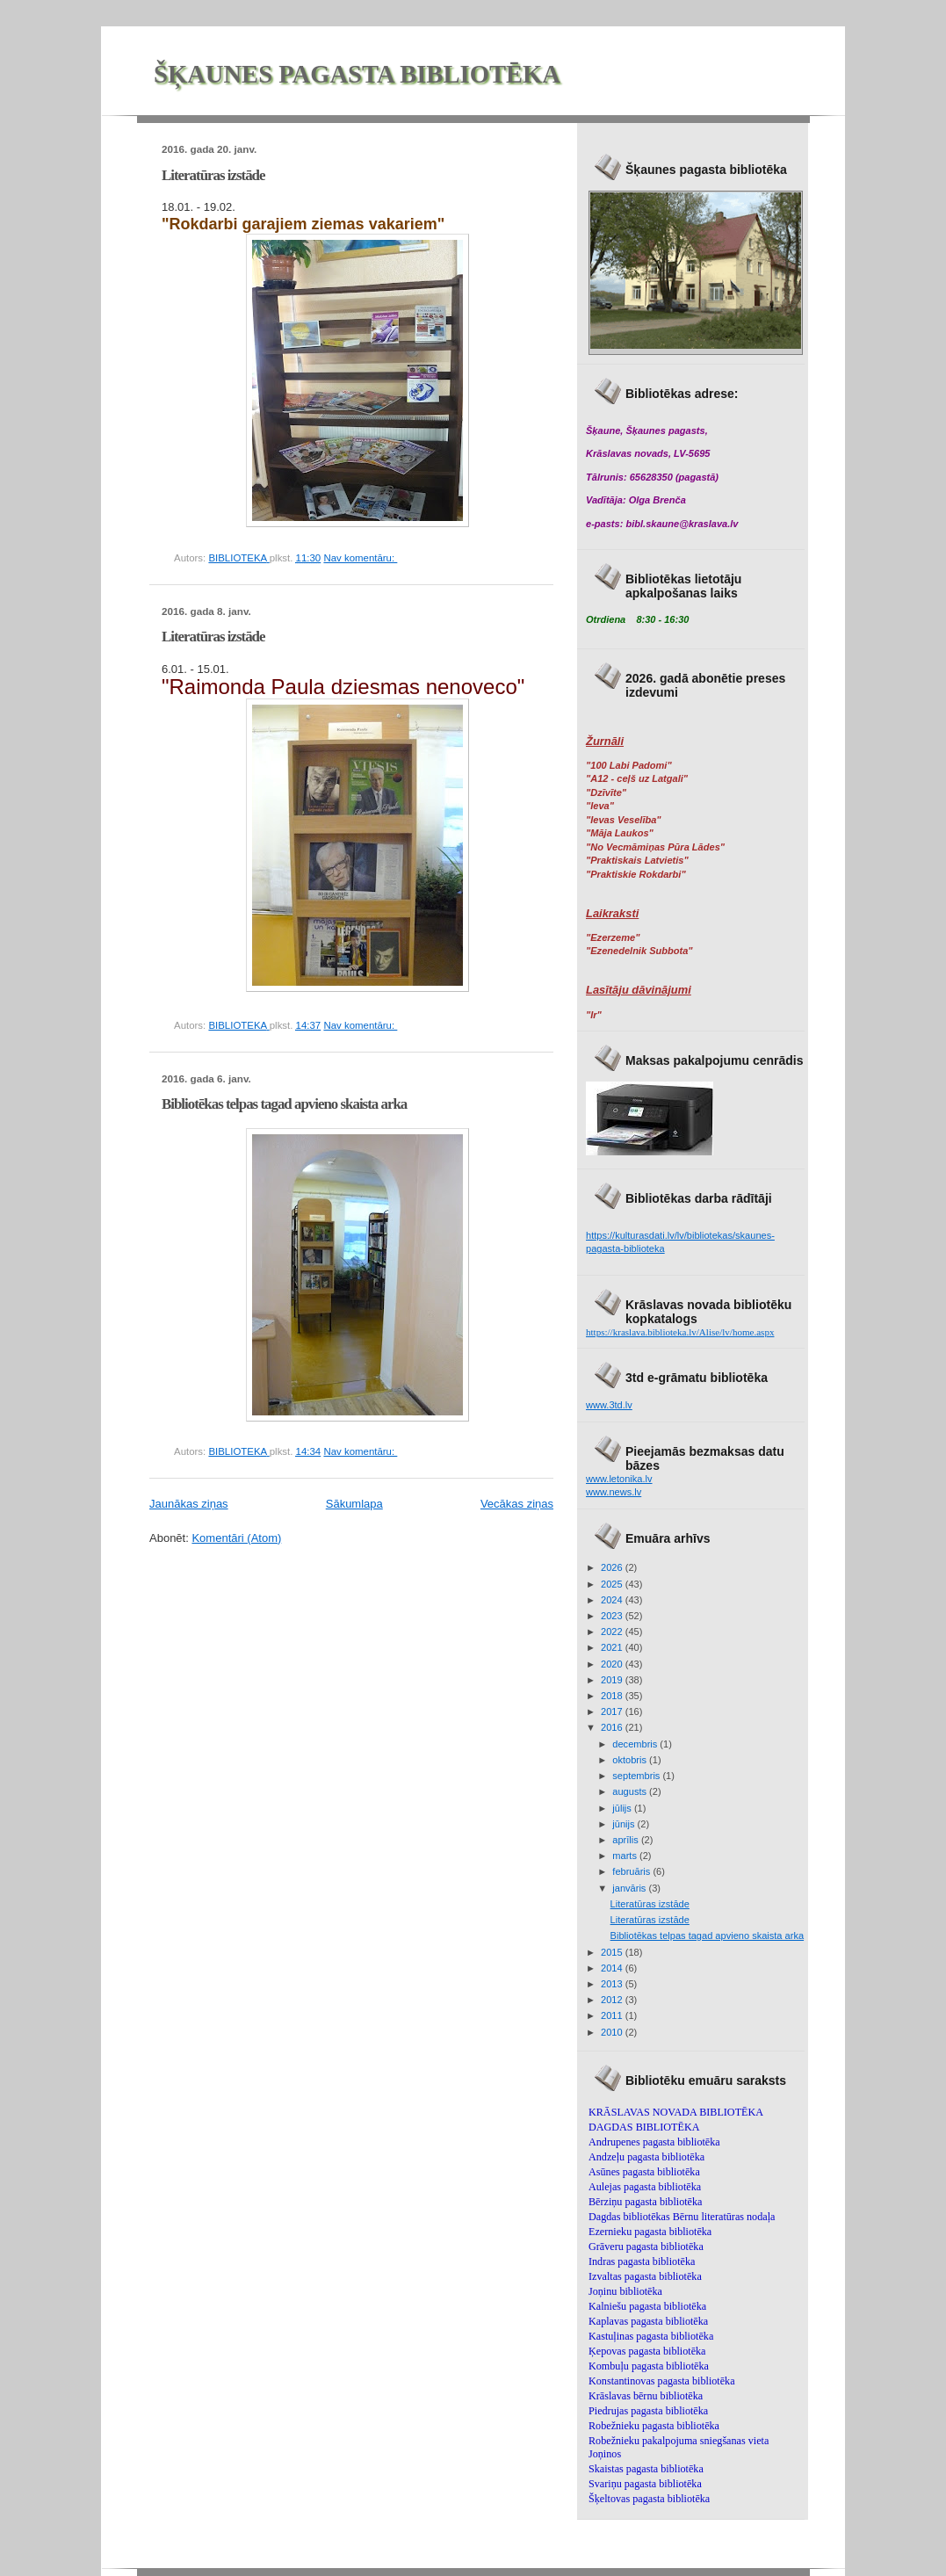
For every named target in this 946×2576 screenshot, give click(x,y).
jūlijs (623, 1808)
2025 (613, 1584)
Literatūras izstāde (213, 175)
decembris (636, 1744)
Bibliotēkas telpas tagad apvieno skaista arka (284, 1104)
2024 (613, 1600)
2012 (613, 1999)
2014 (613, 1968)
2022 (613, 1631)
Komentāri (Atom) (236, 1538)
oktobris (630, 1760)
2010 (613, 2032)
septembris (637, 1775)
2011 (613, 2015)
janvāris (630, 1888)
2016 (613, 1727)
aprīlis (626, 1839)
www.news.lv (613, 1492)
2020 (613, 1664)
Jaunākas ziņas (188, 1503)
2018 (613, 1695)
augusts (630, 1791)
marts (625, 1855)
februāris (632, 1871)
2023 (613, 1615)
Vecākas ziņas (516, 1503)
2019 (613, 1680)
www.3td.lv (609, 1405)
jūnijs (624, 1824)
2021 (613, 1647)
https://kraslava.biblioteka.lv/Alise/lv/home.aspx (680, 1332)
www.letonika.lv (619, 1478)
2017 (613, 1711)
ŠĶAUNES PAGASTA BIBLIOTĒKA (357, 74)
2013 (613, 1984)
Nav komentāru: (360, 558)
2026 (613, 1567)
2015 (613, 1952)
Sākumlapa (354, 1503)
